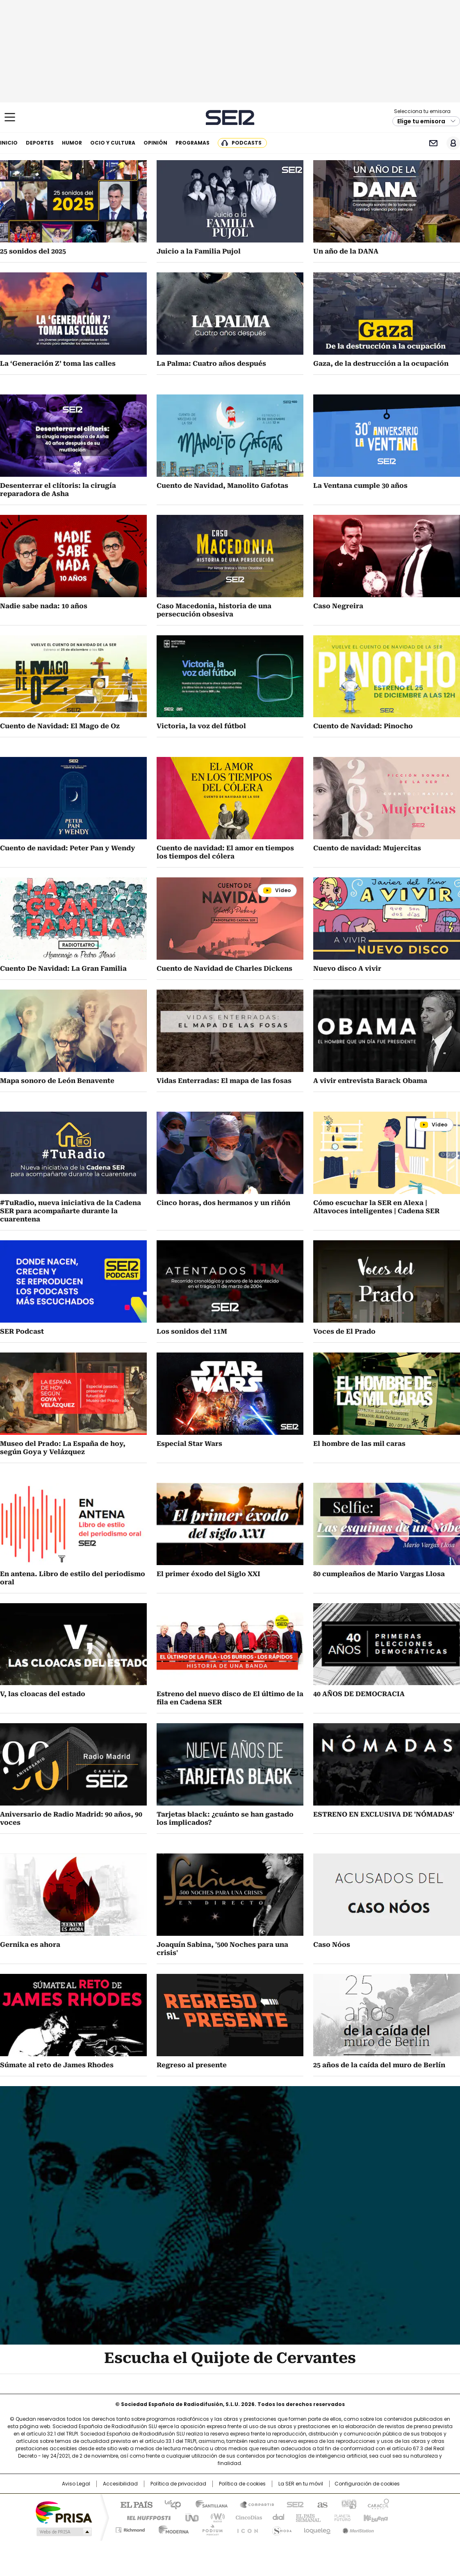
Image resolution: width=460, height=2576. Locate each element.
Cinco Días (246, 2517)
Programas (192, 142)
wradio (214, 2517)
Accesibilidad (120, 2484)
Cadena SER (230, 117)
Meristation (357, 2528)
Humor (72, 142)
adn (348, 2504)
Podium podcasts (210, 2528)
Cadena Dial (276, 2517)
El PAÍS (133, 2504)
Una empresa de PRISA (63, 2512)
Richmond (130, 2528)
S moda (280, 2528)
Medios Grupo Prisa (63, 2532)
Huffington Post (145, 2517)
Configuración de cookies (367, 2484)
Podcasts (247, 142)
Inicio (9, 142)
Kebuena (374, 2517)
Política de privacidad (178, 2484)
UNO (189, 2517)
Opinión (155, 142)
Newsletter (433, 143)
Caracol (378, 2504)
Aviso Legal (76, 2484)
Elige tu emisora (421, 121)
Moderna (171, 2528)
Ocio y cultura (112, 142)
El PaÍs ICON (245, 2528)
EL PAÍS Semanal (306, 2517)
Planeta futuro (340, 2517)
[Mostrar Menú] (10, 117)
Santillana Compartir (253, 2504)
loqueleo (316, 2528)
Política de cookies (242, 2484)
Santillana (207, 2504)
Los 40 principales (169, 2504)
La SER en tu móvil (300, 2484)
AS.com (321, 2504)
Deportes (40, 142)
